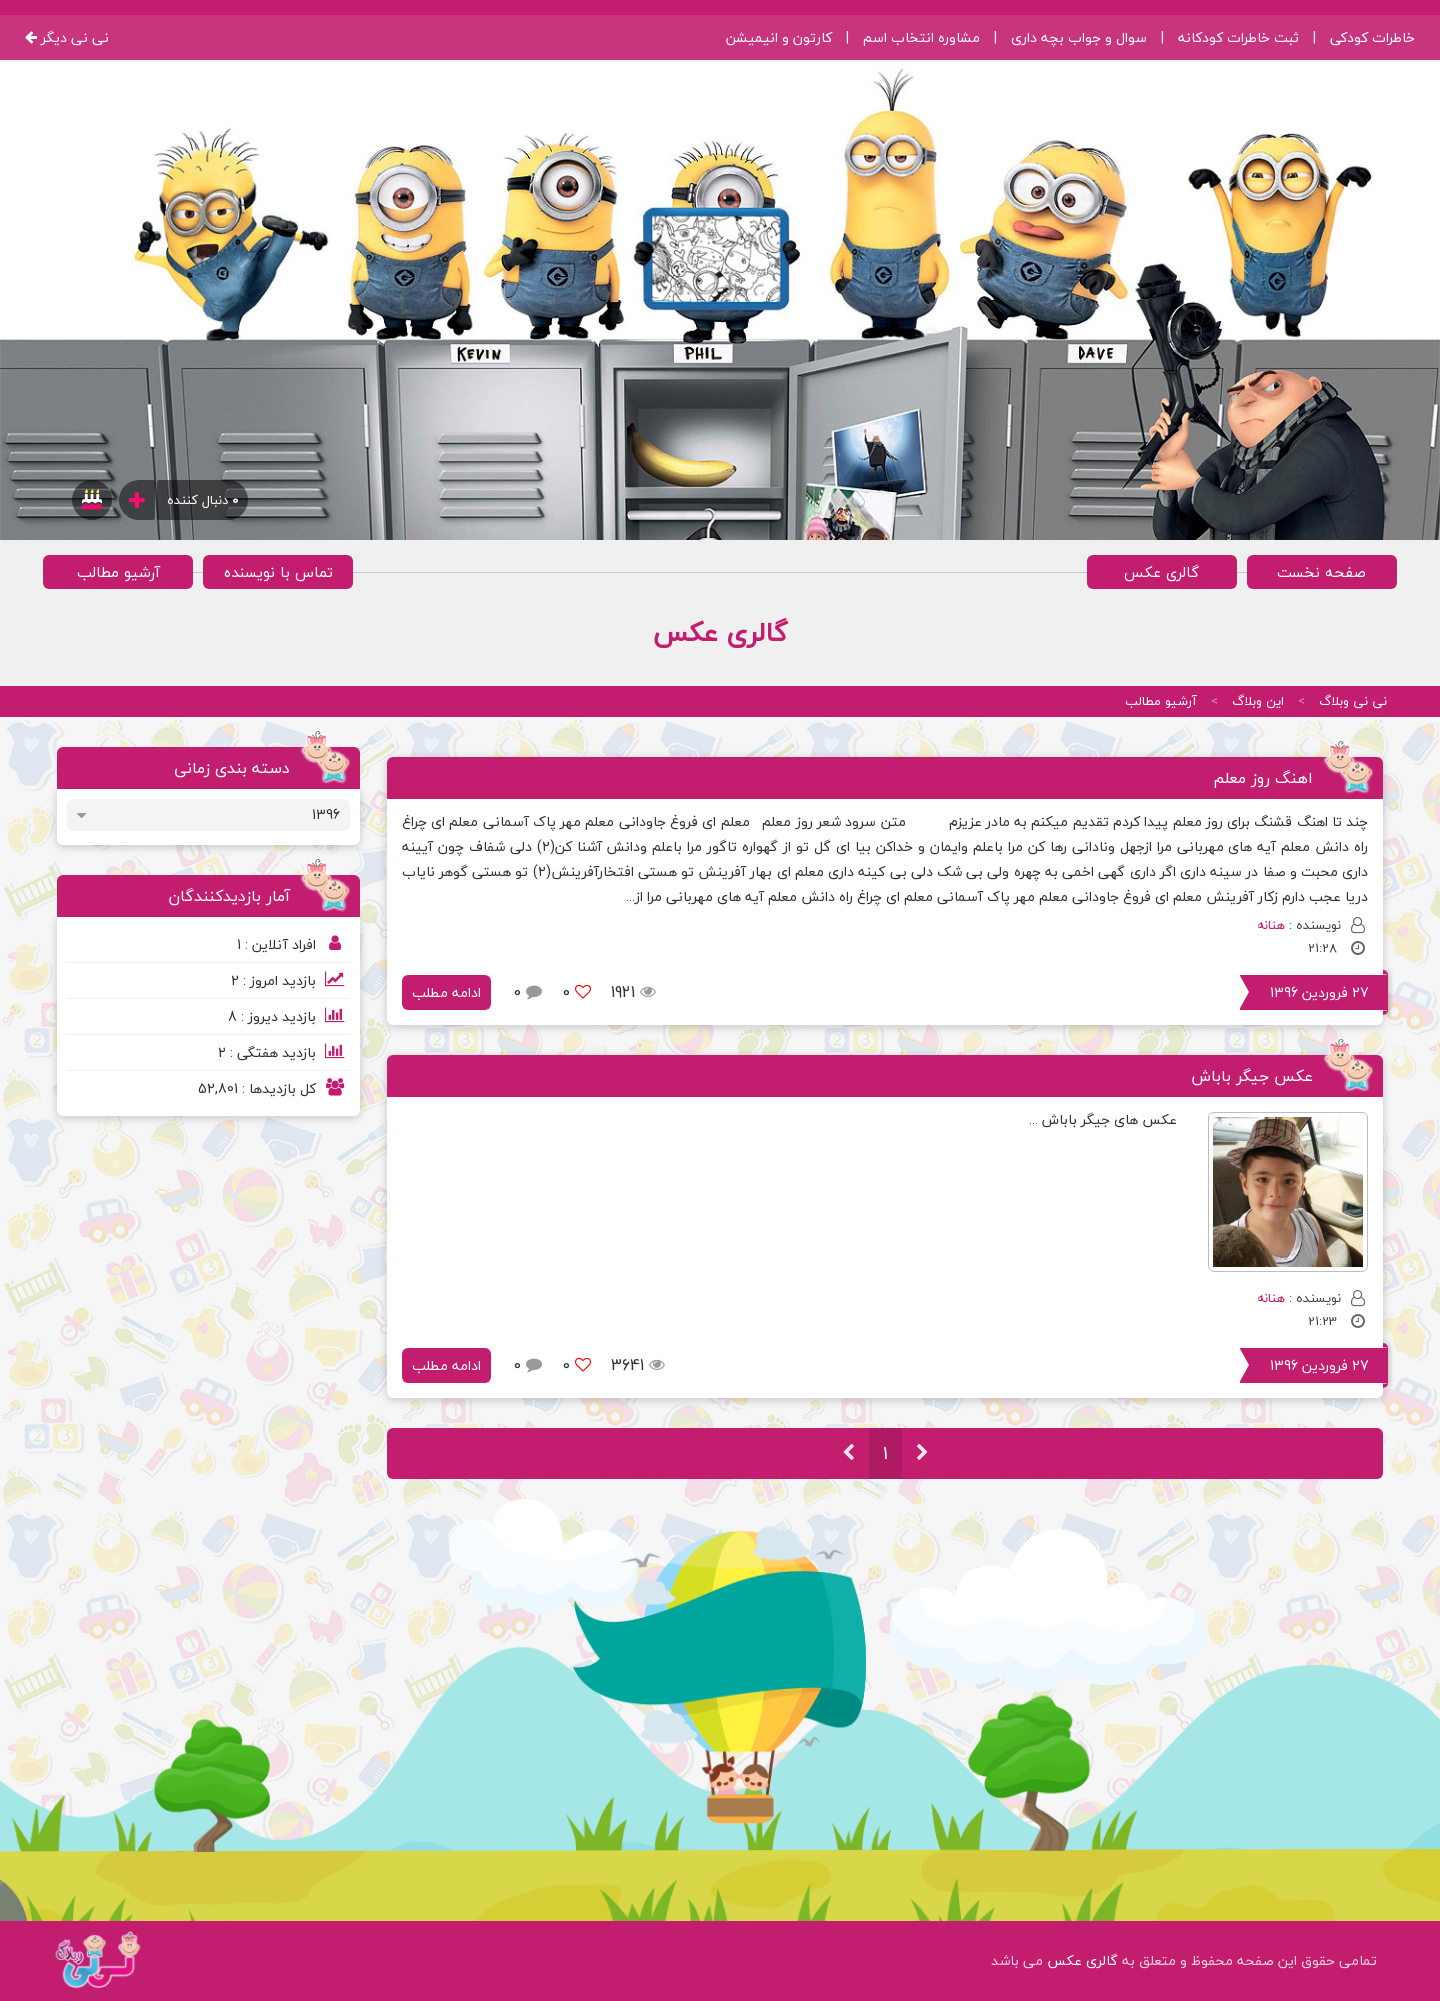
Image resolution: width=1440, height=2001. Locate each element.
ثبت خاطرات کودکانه (1238, 37)
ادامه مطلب (446, 992)
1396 (326, 814)
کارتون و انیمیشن (779, 37)
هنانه (1271, 925)
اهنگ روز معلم (1263, 778)
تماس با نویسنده (278, 572)
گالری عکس (1161, 572)
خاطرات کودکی (1372, 37)
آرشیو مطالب (118, 572)
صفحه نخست (1321, 572)
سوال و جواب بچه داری (1079, 37)
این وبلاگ (1258, 701)
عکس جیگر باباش (1252, 1076)
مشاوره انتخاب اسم (921, 37)
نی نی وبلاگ (1353, 701)
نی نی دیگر (67, 37)
